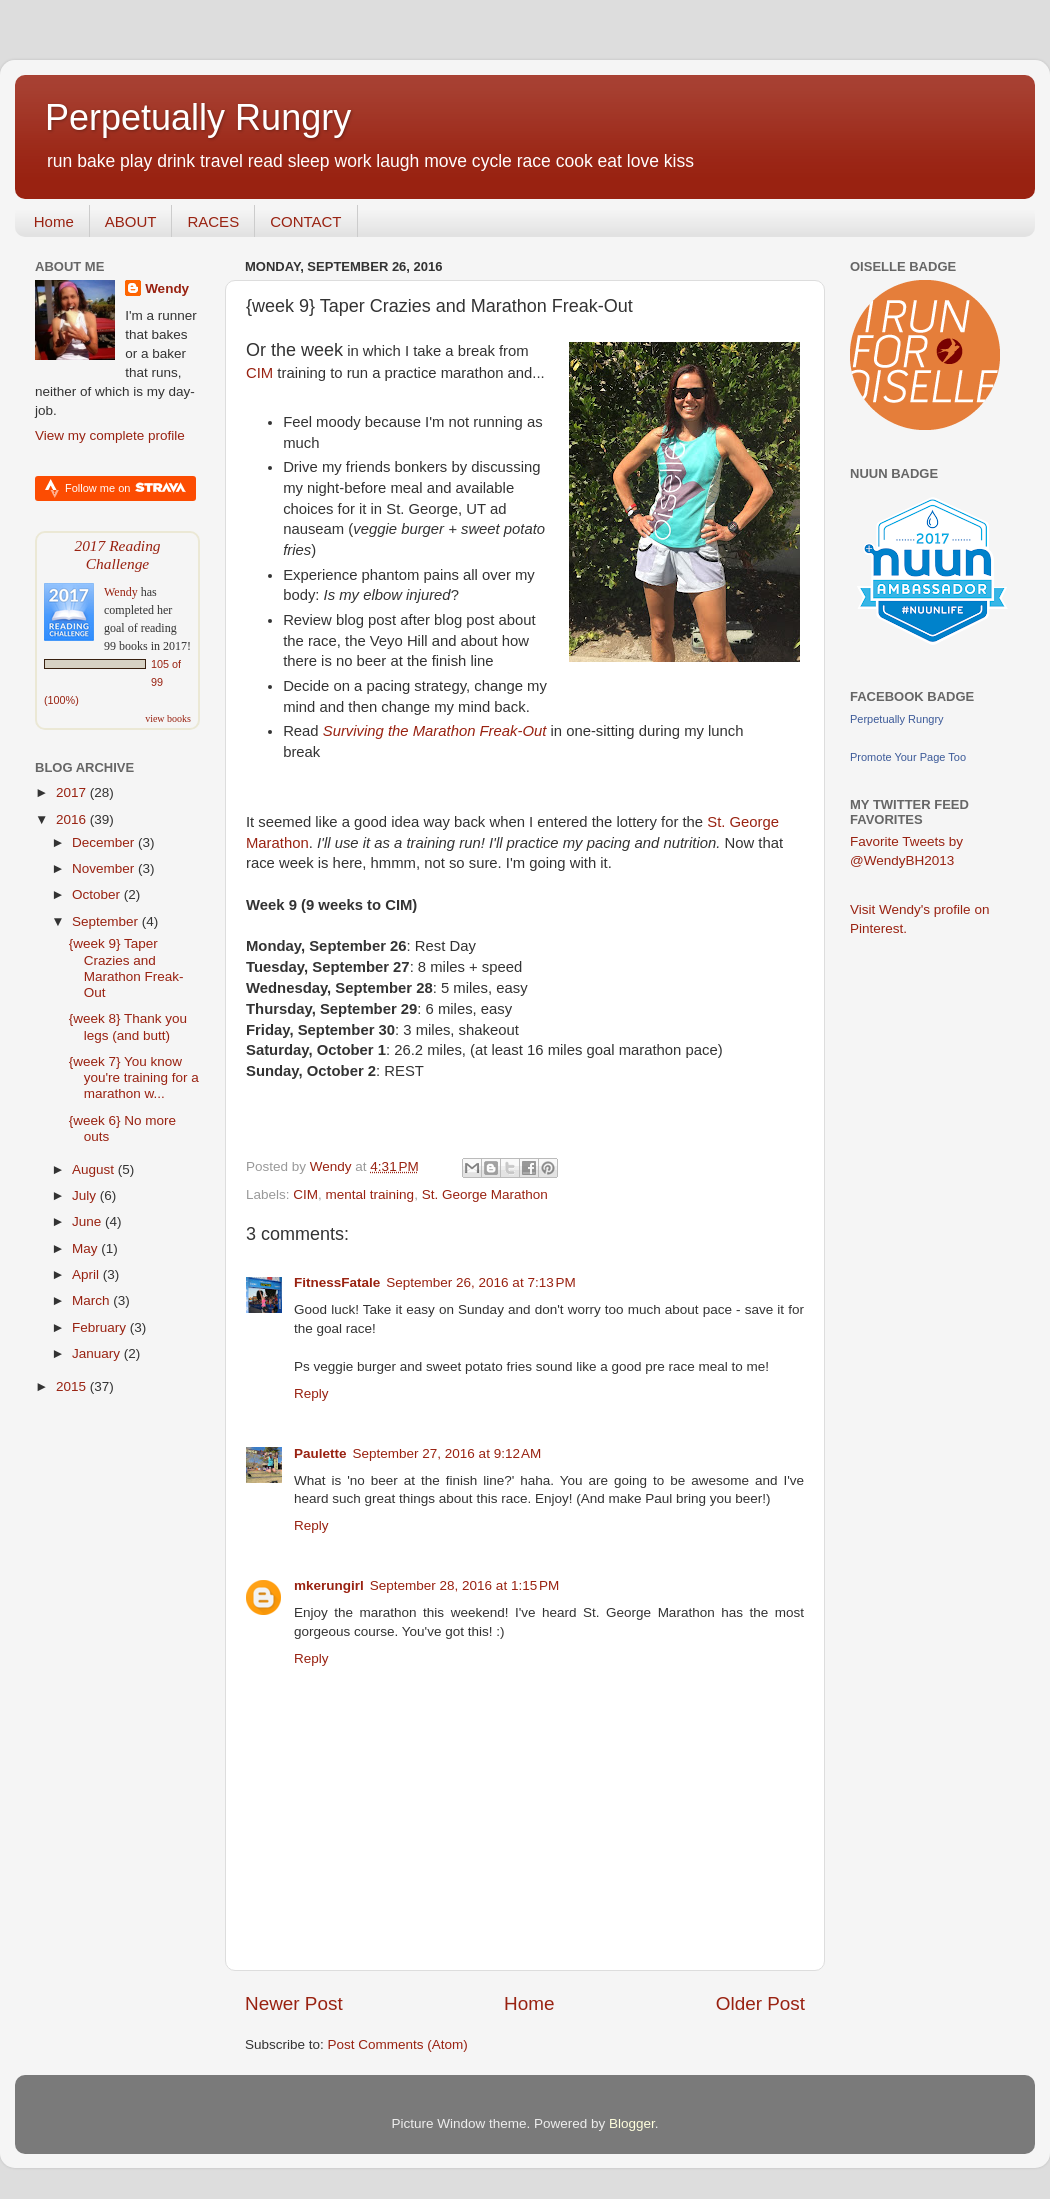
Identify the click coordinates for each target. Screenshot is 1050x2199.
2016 (73, 819)
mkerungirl (329, 1585)
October (98, 894)
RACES (213, 221)
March (92, 1300)
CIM (259, 373)
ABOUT (131, 221)
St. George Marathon (485, 1194)
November (105, 868)
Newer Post (294, 2003)
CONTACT (305, 221)
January (98, 1353)
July (86, 1195)
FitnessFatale (337, 1282)
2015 (73, 1386)
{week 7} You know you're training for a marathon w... (134, 1077)
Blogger (632, 2123)
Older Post (760, 2003)
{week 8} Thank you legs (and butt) (128, 1026)
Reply (311, 1393)
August (95, 1169)
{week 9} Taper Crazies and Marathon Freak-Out (126, 968)
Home (54, 221)
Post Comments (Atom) (398, 2044)
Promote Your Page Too (908, 757)
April (87, 1274)
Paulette (320, 1453)
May (86, 1248)
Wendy (167, 288)
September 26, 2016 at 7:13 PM (481, 1282)
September (107, 921)
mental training (370, 1194)
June (88, 1221)
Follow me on (125, 487)
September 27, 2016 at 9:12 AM (447, 1453)
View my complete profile (110, 435)
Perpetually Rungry (198, 117)
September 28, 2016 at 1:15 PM (465, 1585)
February (101, 1327)
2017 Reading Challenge (117, 554)
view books (168, 718)
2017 (73, 792)
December (105, 842)
